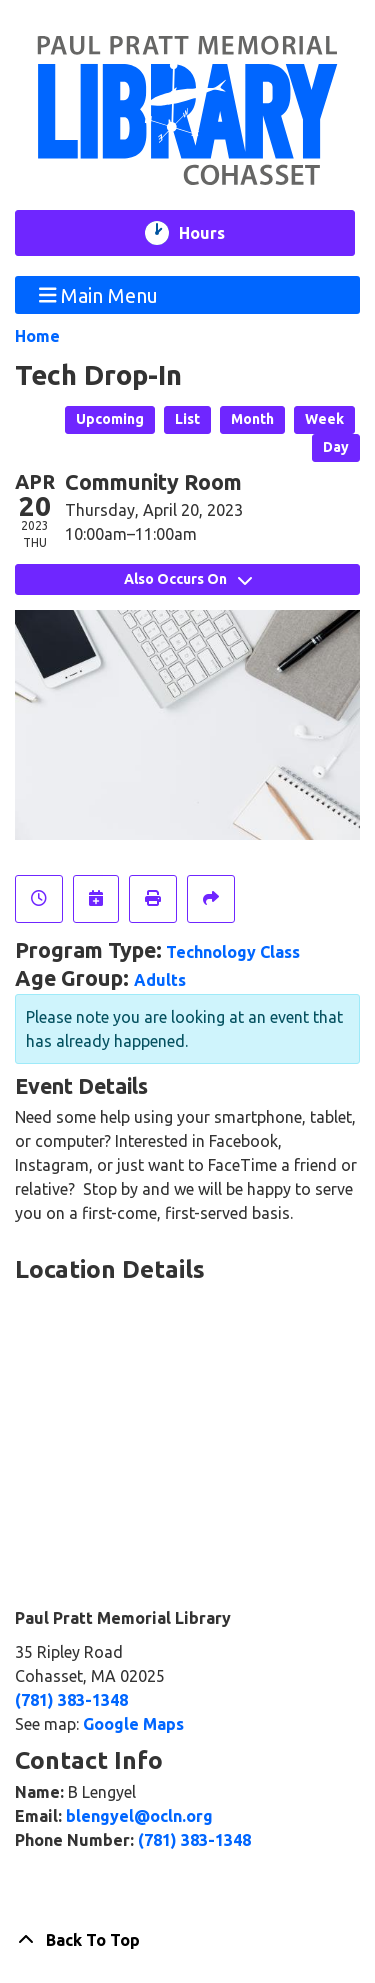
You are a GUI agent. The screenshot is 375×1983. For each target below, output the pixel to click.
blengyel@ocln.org (139, 1816)
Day (336, 447)
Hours (214, 233)
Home (37, 336)
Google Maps (133, 1724)
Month (252, 419)
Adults (160, 980)
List (187, 419)
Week (324, 419)
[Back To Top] (187, 1940)
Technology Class (233, 952)
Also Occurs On (188, 579)
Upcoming (110, 419)
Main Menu (99, 294)
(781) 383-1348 (71, 1700)
